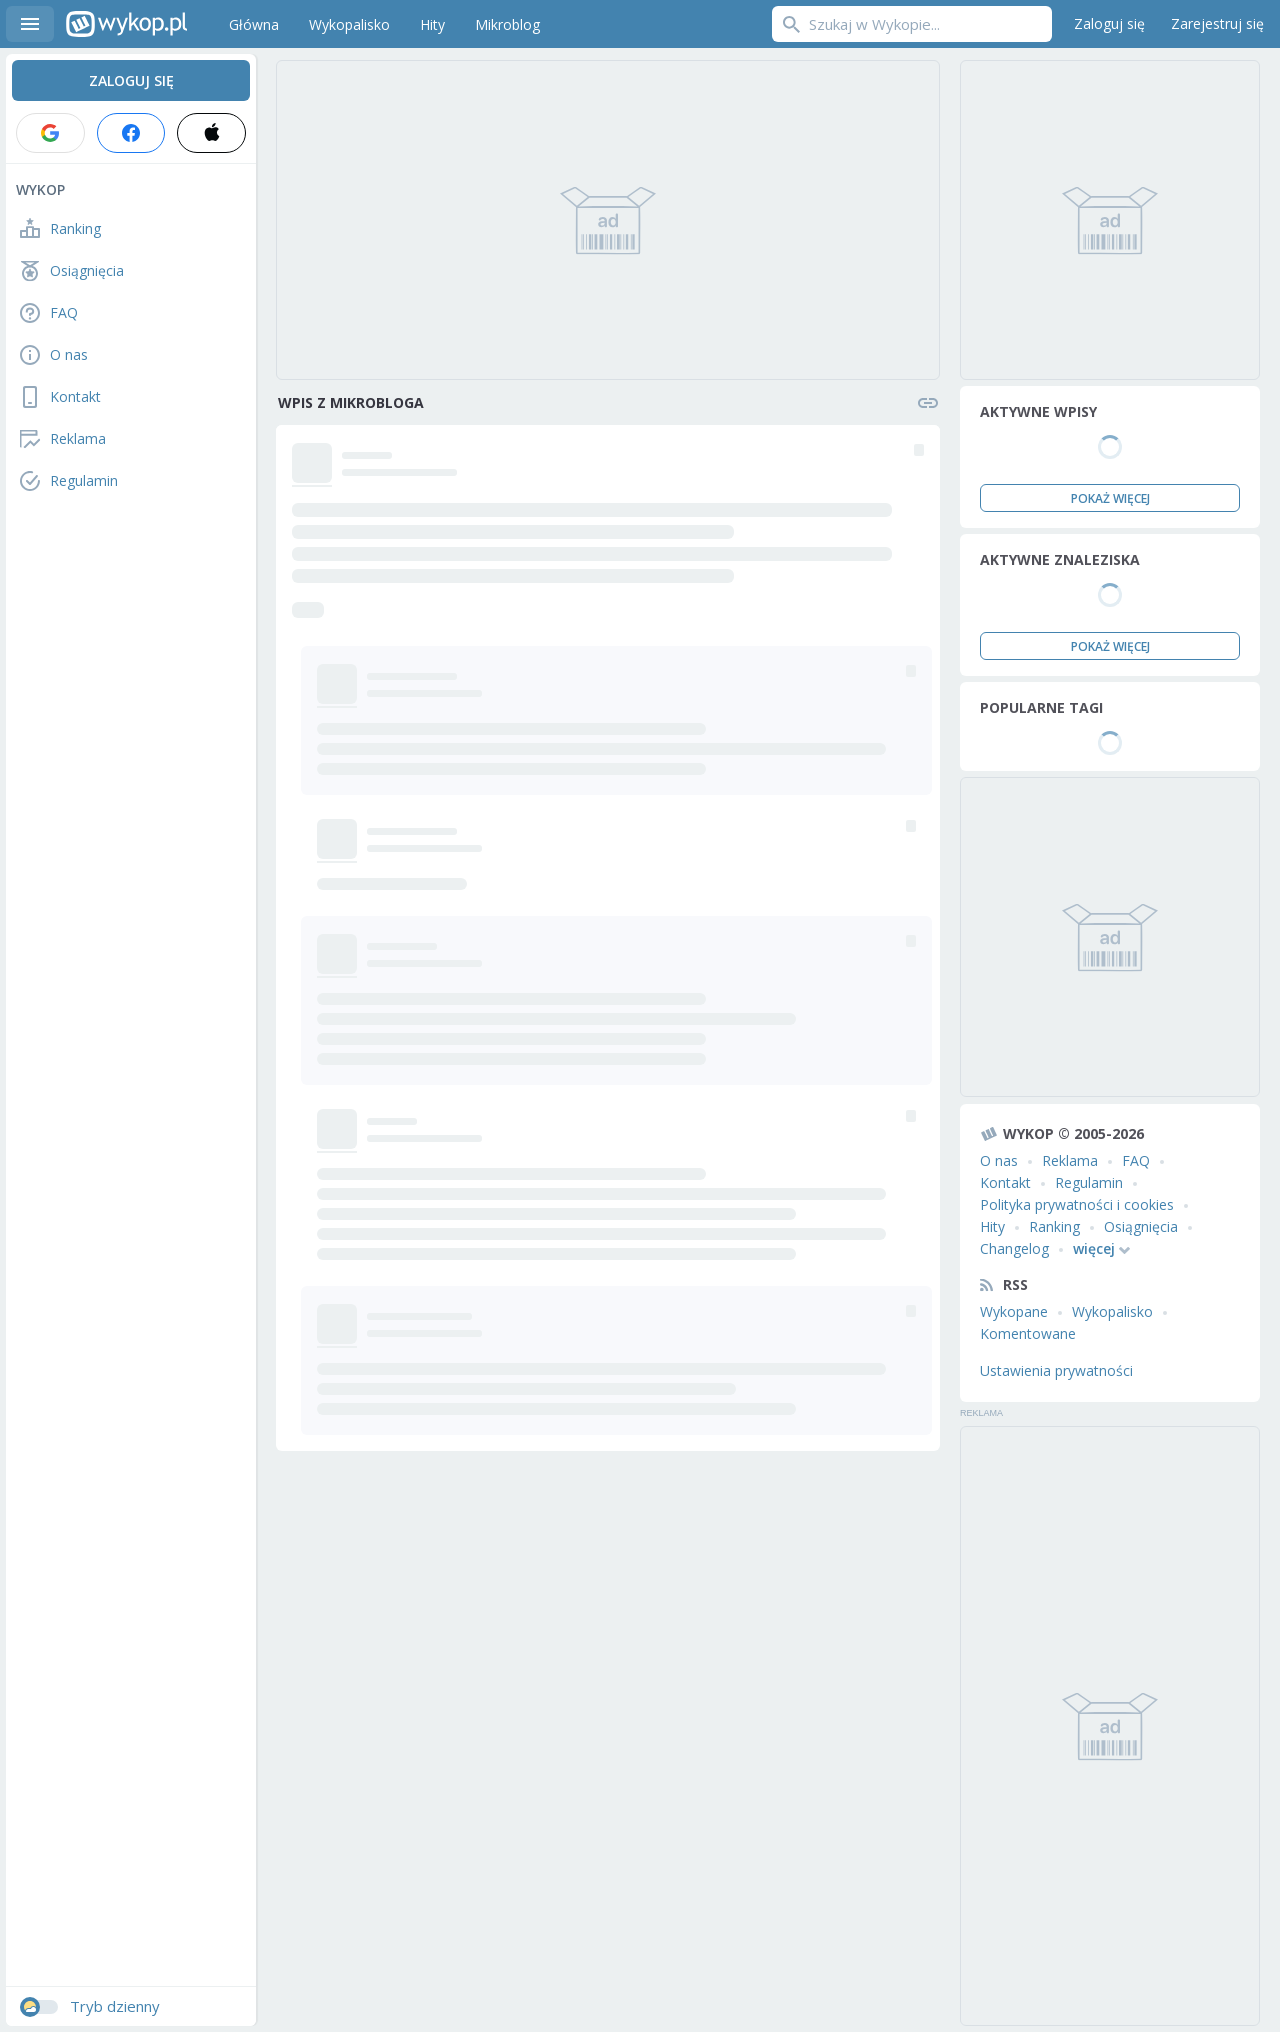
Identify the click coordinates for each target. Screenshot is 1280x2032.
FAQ (1136, 1160)
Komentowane (1028, 1333)
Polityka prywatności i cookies (1077, 1204)
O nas (999, 1160)
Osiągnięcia (1141, 1226)
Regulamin (1089, 1182)
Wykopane (1014, 1311)
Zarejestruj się (1217, 23)
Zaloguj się (1109, 23)
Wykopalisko (1112, 1311)
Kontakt (1005, 1182)
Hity (992, 1226)
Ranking (1054, 1226)
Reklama (1070, 1160)
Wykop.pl (126, 24)
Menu (30, 24)
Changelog (1014, 1248)
